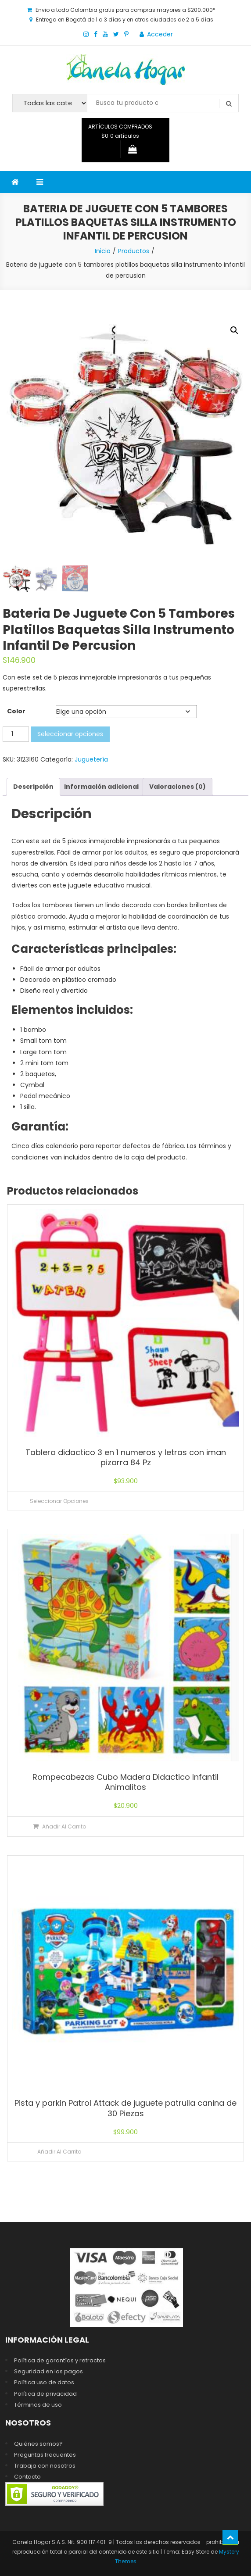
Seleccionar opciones (70, 733)
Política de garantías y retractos (60, 2359)
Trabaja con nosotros (44, 2464)
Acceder (160, 34)
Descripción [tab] (33, 785)
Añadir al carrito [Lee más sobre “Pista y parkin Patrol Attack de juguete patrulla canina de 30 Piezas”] (59, 2150)
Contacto (27, 2476)
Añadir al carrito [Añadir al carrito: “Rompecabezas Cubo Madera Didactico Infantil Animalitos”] (64, 1825)
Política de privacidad (45, 2392)
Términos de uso (38, 2403)
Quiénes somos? (38, 2442)
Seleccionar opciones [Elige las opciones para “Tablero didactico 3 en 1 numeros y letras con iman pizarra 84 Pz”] (59, 1499)
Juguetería (91, 758)
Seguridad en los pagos (48, 2370)
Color (16, 710)
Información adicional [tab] (101, 785)
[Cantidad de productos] (16, 733)
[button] (234, 330)
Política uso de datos (44, 2381)
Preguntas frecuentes (45, 2453)
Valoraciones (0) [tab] (177, 785)
